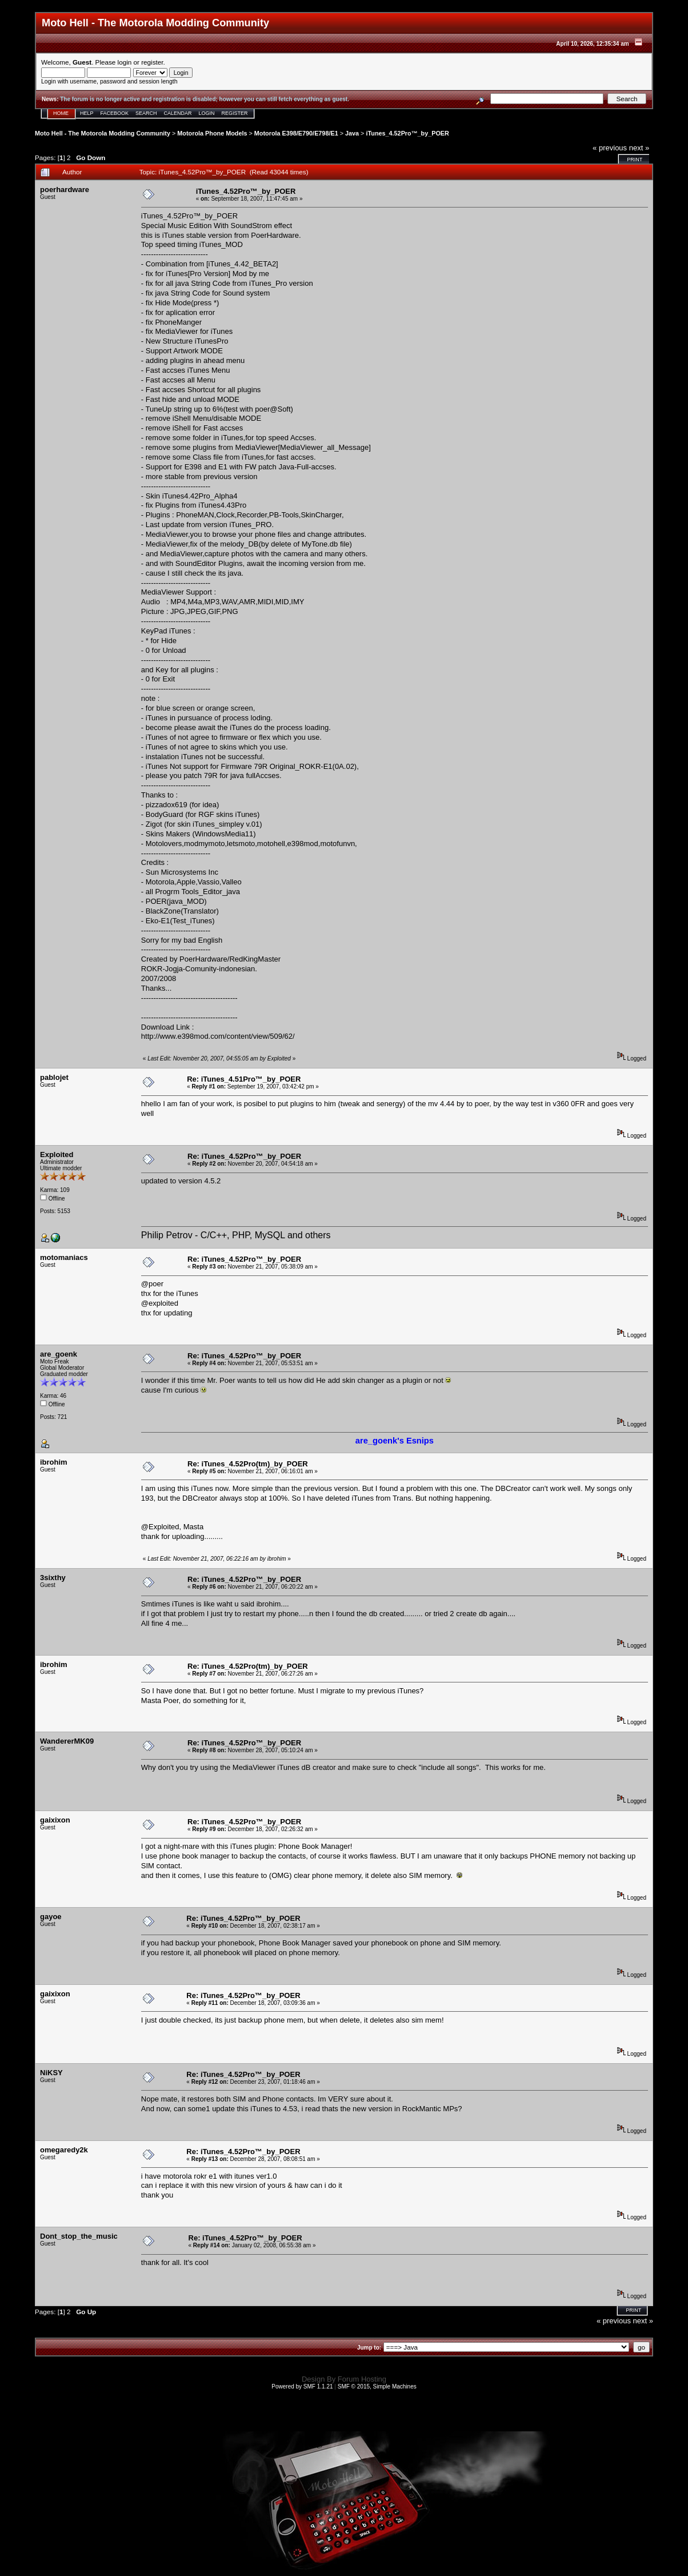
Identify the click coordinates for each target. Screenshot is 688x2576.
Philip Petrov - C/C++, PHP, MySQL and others (236, 1235)
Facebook (115, 113)
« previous (610, 147)
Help (87, 113)
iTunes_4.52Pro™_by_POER (407, 133)
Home (61, 113)
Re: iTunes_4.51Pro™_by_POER (244, 1079)
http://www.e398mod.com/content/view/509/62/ (218, 1036)
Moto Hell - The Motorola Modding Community (102, 133)
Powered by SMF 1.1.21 (302, 2386)
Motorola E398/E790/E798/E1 (296, 133)
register (152, 62)
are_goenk (58, 1354)
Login (207, 113)
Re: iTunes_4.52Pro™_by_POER (244, 1156)
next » (639, 147)
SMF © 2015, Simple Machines (377, 2386)
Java (352, 133)
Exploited (57, 1154)
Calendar (178, 113)
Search (146, 113)
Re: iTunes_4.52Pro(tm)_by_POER (247, 1464)
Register (235, 113)
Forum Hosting (362, 2379)
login (125, 62)
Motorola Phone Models (212, 133)
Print (634, 159)
